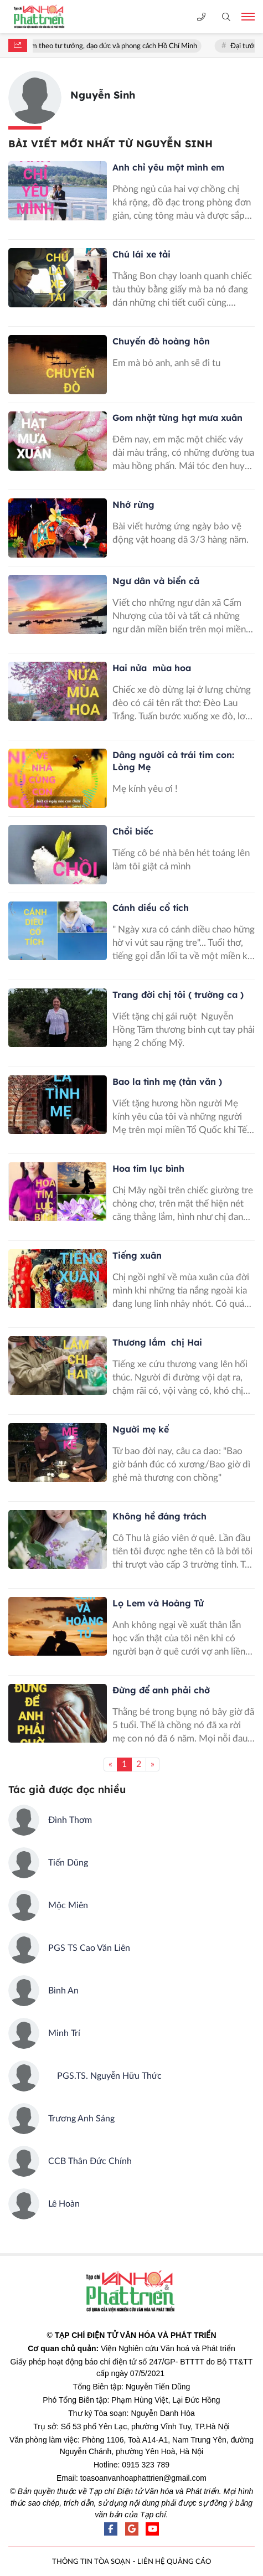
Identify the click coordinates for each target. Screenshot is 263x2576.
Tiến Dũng (68, 1862)
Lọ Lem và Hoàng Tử (158, 1603)
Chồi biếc (132, 831)
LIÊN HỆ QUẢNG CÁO (174, 2561)
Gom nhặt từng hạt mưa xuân (177, 417)
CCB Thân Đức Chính (90, 2161)
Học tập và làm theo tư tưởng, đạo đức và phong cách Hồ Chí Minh (116, 46)
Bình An (63, 1990)
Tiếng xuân (137, 1255)
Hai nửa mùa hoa (151, 667)
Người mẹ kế (140, 1429)
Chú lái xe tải (141, 254)
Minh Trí (64, 2033)
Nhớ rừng (133, 504)
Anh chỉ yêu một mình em (168, 167)
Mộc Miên (68, 1905)
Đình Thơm (70, 1820)
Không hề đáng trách (159, 1516)
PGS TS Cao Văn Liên (89, 1948)
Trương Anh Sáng (81, 2118)
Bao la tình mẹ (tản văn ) (167, 1081)
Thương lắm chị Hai (157, 1342)
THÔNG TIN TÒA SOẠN (91, 2561)
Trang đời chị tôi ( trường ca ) (178, 994)
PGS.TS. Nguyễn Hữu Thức (105, 2076)
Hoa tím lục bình (149, 1168)
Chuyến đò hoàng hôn (161, 341)
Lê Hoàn (64, 2203)
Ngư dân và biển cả (155, 580)
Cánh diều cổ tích (150, 907)
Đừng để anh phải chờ (161, 1690)
